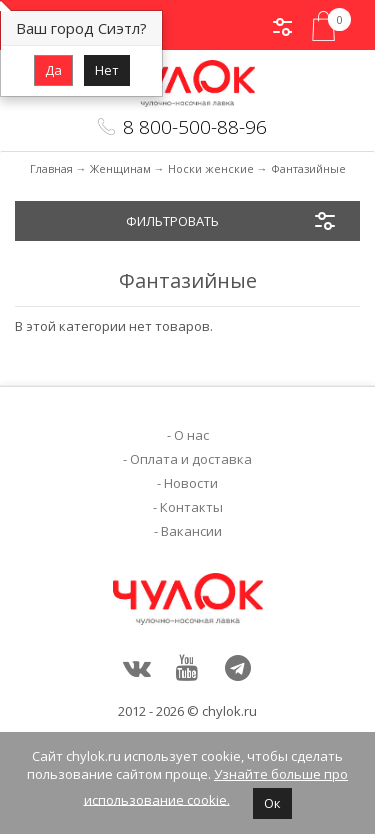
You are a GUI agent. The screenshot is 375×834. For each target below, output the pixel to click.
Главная (51, 168)
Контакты (191, 507)
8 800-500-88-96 (195, 127)
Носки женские (211, 168)
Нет (107, 70)
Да (53, 70)
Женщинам (120, 168)
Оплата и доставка (191, 459)
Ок (272, 803)
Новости (191, 483)
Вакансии (191, 531)
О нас (191, 435)
